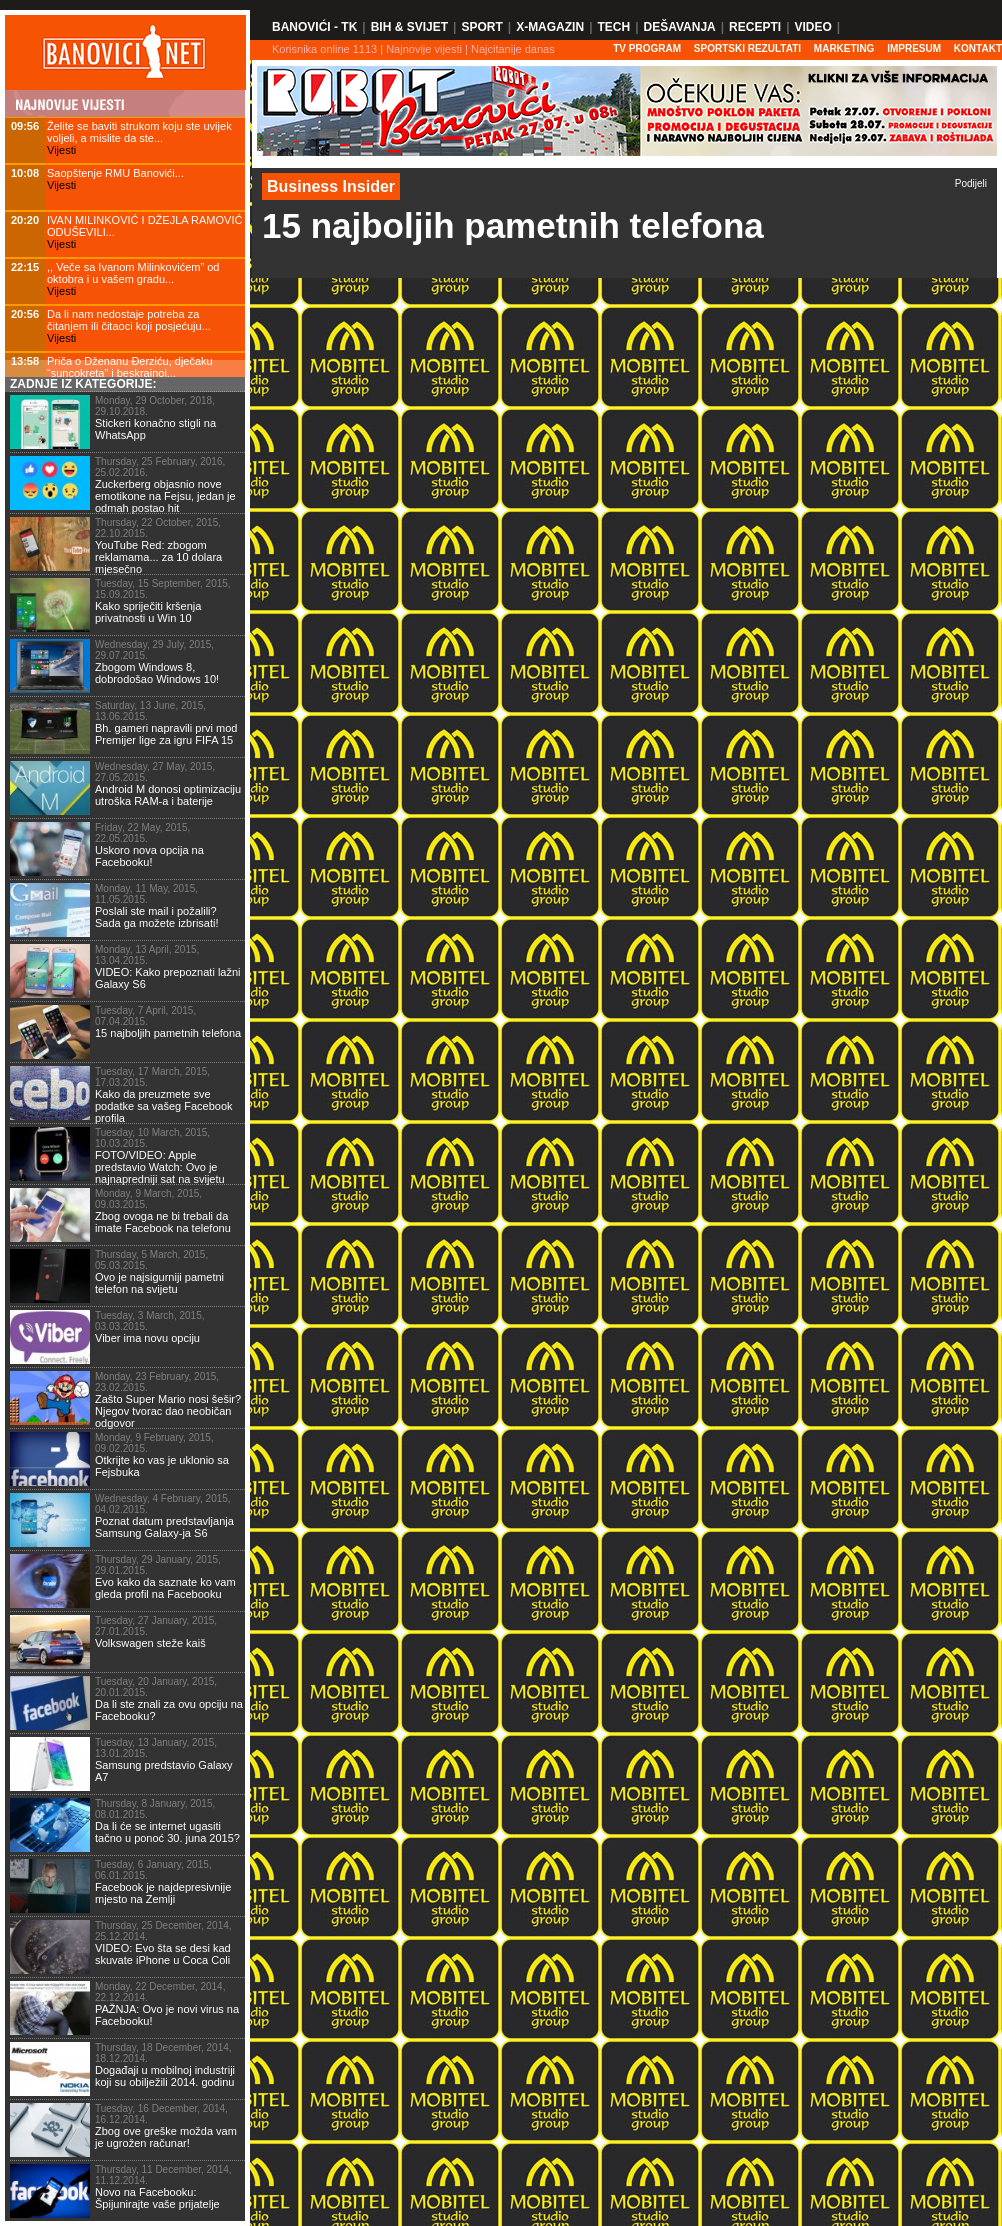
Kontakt (978, 48)
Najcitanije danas (513, 49)
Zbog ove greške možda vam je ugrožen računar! (166, 2137)
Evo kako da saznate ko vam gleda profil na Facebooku (165, 1588)
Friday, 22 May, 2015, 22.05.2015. (142, 833)
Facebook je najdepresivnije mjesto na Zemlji (163, 1893)
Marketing (844, 48)
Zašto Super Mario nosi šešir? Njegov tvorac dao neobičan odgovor (168, 1411)
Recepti (755, 27)
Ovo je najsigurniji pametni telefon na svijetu (159, 1283)
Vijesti (61, 150)
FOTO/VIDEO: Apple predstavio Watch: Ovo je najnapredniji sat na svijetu (160, 1167)
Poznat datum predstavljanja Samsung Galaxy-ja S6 (164, 1527)
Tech (613, 27)
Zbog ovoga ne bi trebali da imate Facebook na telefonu (163, 1222)
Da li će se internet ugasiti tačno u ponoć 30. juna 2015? (167, 1832)
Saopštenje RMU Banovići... (115, 173)
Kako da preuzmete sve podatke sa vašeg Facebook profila (164, 1106)
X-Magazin (550, 27)
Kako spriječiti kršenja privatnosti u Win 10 (148, 612)
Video (812, 27)
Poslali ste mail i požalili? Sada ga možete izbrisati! (157, 917)
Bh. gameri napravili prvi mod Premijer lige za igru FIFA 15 (166, 734)
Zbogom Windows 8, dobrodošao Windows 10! (157, 673)
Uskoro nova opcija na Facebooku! (149, 856)
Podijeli (971, 183)
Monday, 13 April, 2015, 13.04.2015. (147, 955)
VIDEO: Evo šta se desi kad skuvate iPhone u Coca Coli (163, 1954)
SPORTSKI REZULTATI (747, 48)
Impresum (914, 48)
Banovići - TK (314, 27)
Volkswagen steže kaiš (150, 1643)
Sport (481, 27)
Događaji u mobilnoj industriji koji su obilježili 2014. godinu (165, 2076)
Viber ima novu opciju (147, 1338)
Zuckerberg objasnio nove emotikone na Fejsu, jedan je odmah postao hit (165, 496)
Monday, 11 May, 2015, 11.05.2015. (146, 894)
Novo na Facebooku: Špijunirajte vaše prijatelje (157, 2198)
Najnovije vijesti (424, 49)
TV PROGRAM (647, 48)
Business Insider (331, 186)
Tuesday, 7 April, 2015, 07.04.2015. (145, 1016)
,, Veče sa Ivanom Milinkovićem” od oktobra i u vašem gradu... (133, 273)
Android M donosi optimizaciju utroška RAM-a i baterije (168, 795)
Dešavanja (680, 27)
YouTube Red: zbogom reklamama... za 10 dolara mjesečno (158, 557)
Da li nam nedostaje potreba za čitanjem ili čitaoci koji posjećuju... (129, 320)
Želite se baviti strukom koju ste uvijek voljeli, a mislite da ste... (139, 132)
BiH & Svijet (409, 27)
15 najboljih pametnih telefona (168, 1033)
